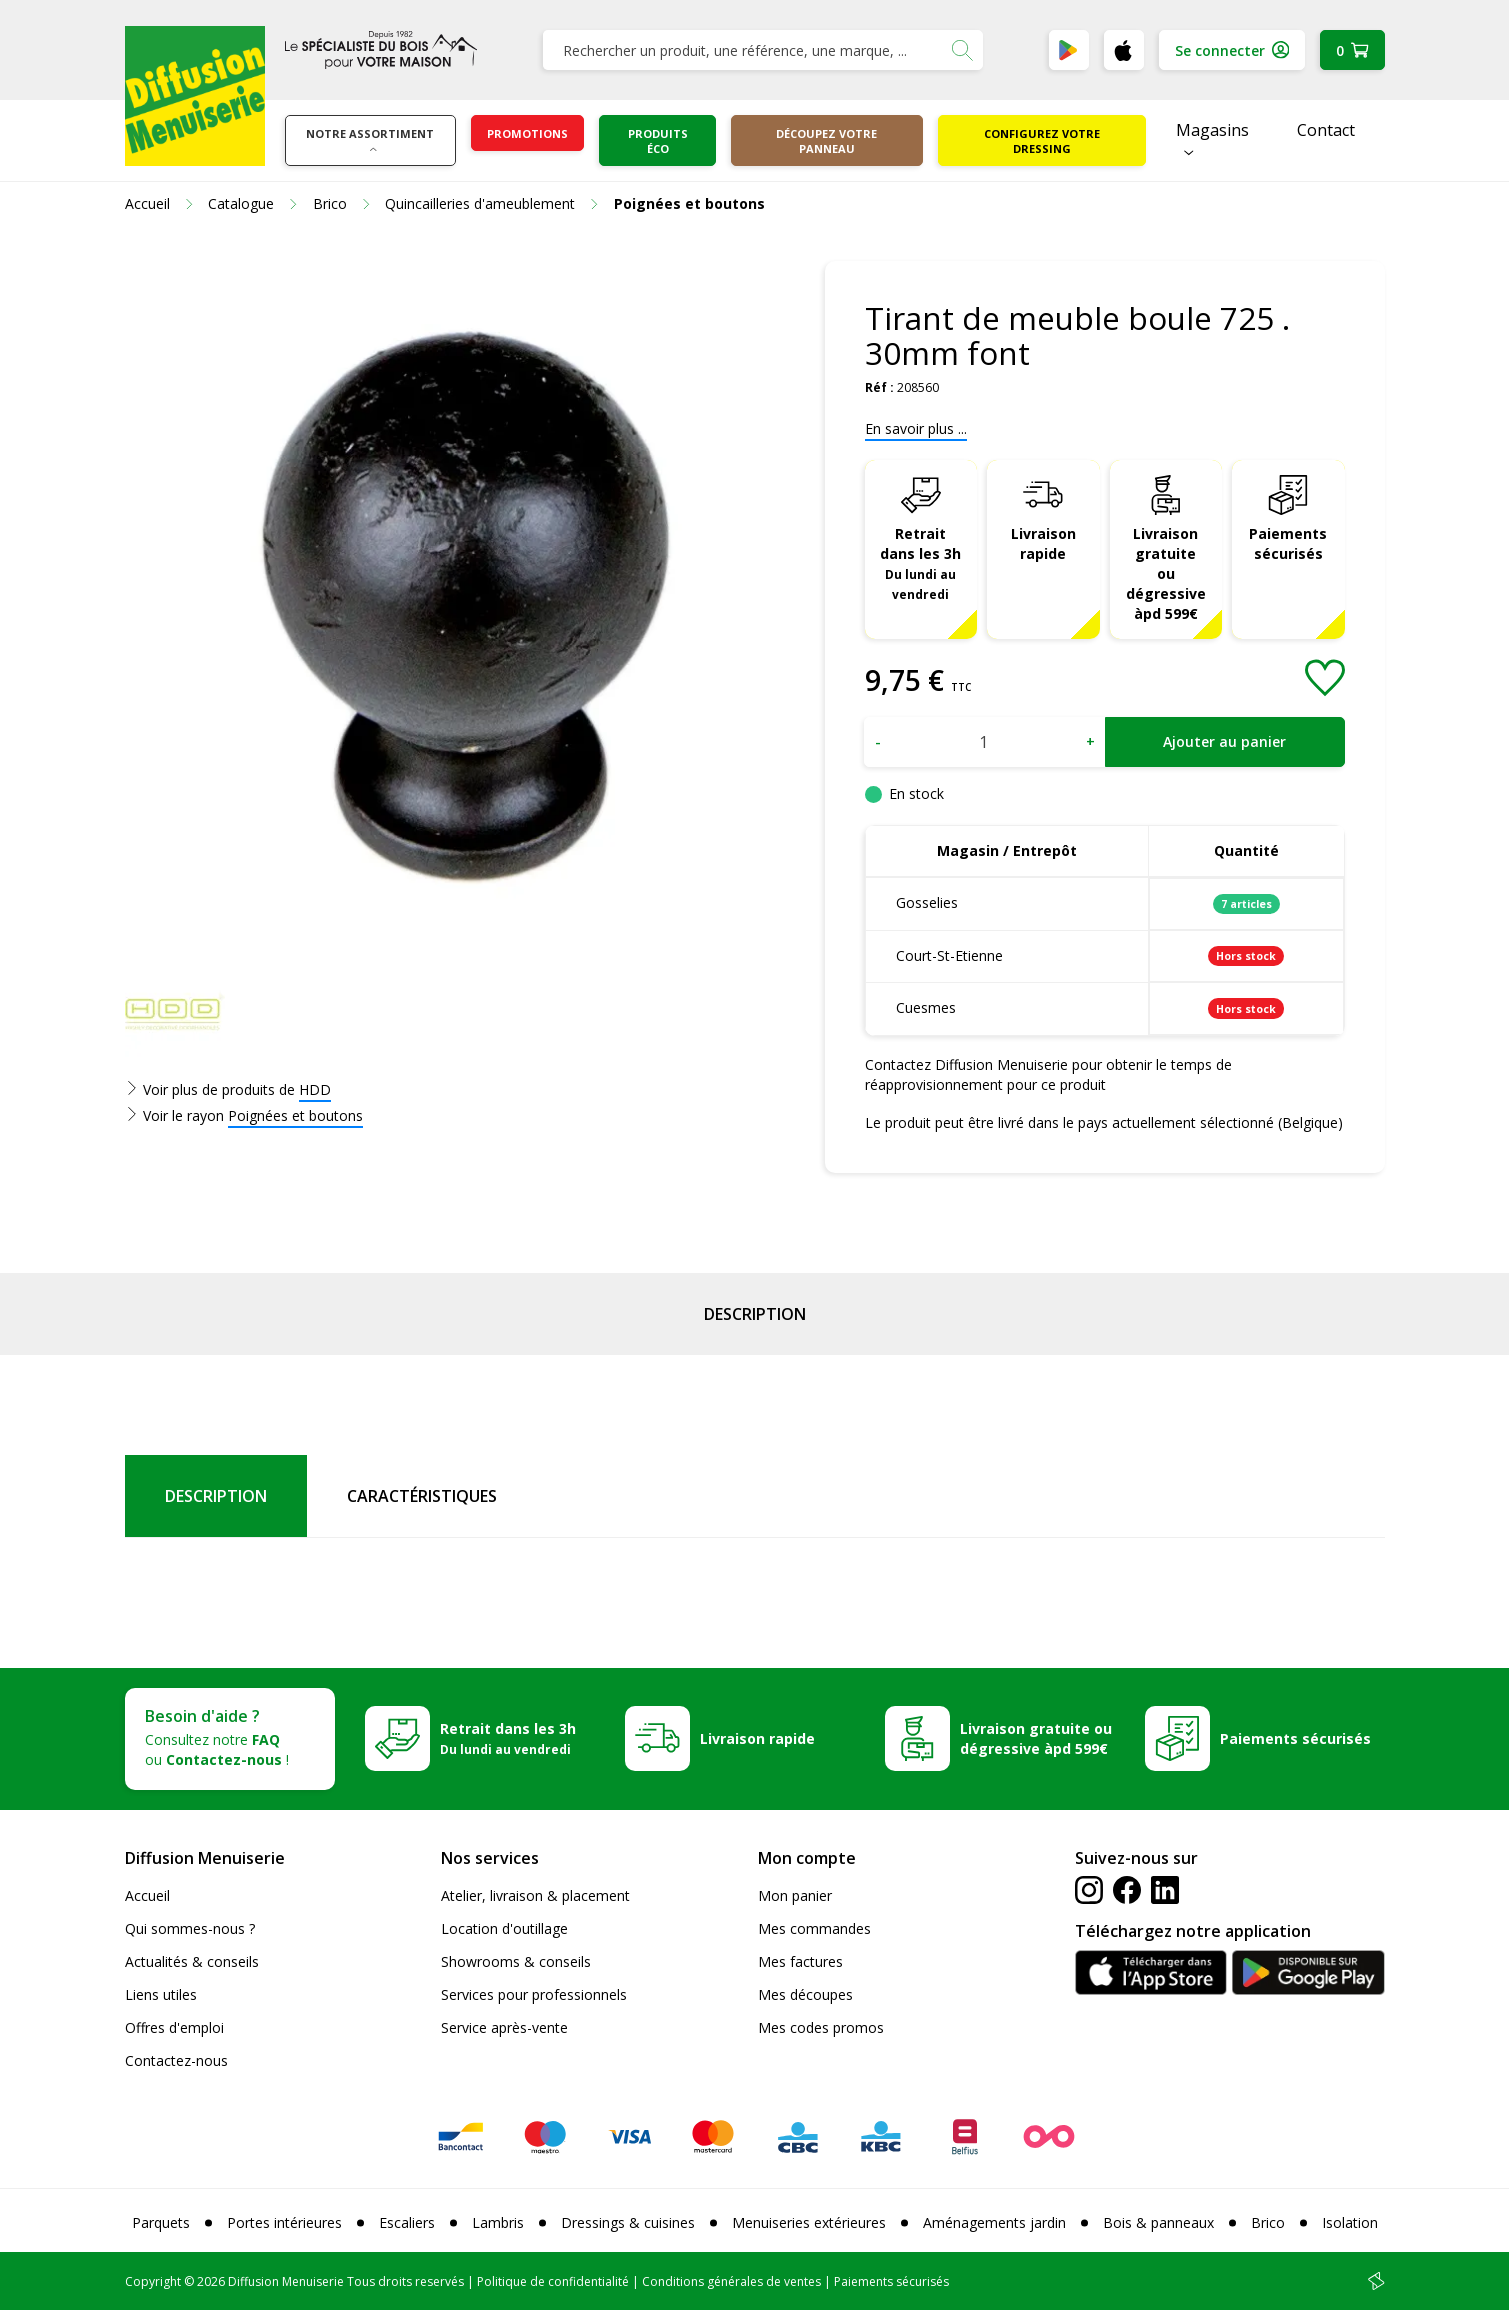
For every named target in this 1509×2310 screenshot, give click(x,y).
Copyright (153, 2281)
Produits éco (658, 141)
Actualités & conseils (192, 1961)
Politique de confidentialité (553, 2281)
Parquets (161, 2222)
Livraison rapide (1043, 543)
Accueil (147, 1895)
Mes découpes (805, 1994)
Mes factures (800, 1961)
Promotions (527, 133)
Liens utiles (161, 1994)
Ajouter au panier (1224, 741)
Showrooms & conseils (516, 1961)
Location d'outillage (504, 1928)
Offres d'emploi (174, 2027)
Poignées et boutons (295, 1115)
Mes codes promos (821, 2027)
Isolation (1350, 2222)
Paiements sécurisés (1288, 543)
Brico (1268, 2222)
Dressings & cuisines (628, 2222)
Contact (1326, 130)
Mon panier (795, 1895)
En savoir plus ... (916, 428)
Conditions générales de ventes (731, 2281)
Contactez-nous (176, 2060)
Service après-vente (504, 2027)
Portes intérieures (284, 2222)
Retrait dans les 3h (920, 563)
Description (755, 1314)
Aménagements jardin (994, 2222)
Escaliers (407, 2222)
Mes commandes (814, 1928)
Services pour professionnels (534, 1994)
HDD (315, 1089)
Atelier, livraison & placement (535, 1895)
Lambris (498, 2222)
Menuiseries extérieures (809, 2222)
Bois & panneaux (1158, 2222)
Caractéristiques (422, 1496)
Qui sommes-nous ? (190, 1928)
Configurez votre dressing (1042, 141)
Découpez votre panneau (826, 141)
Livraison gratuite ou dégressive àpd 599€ (1166, 573)
